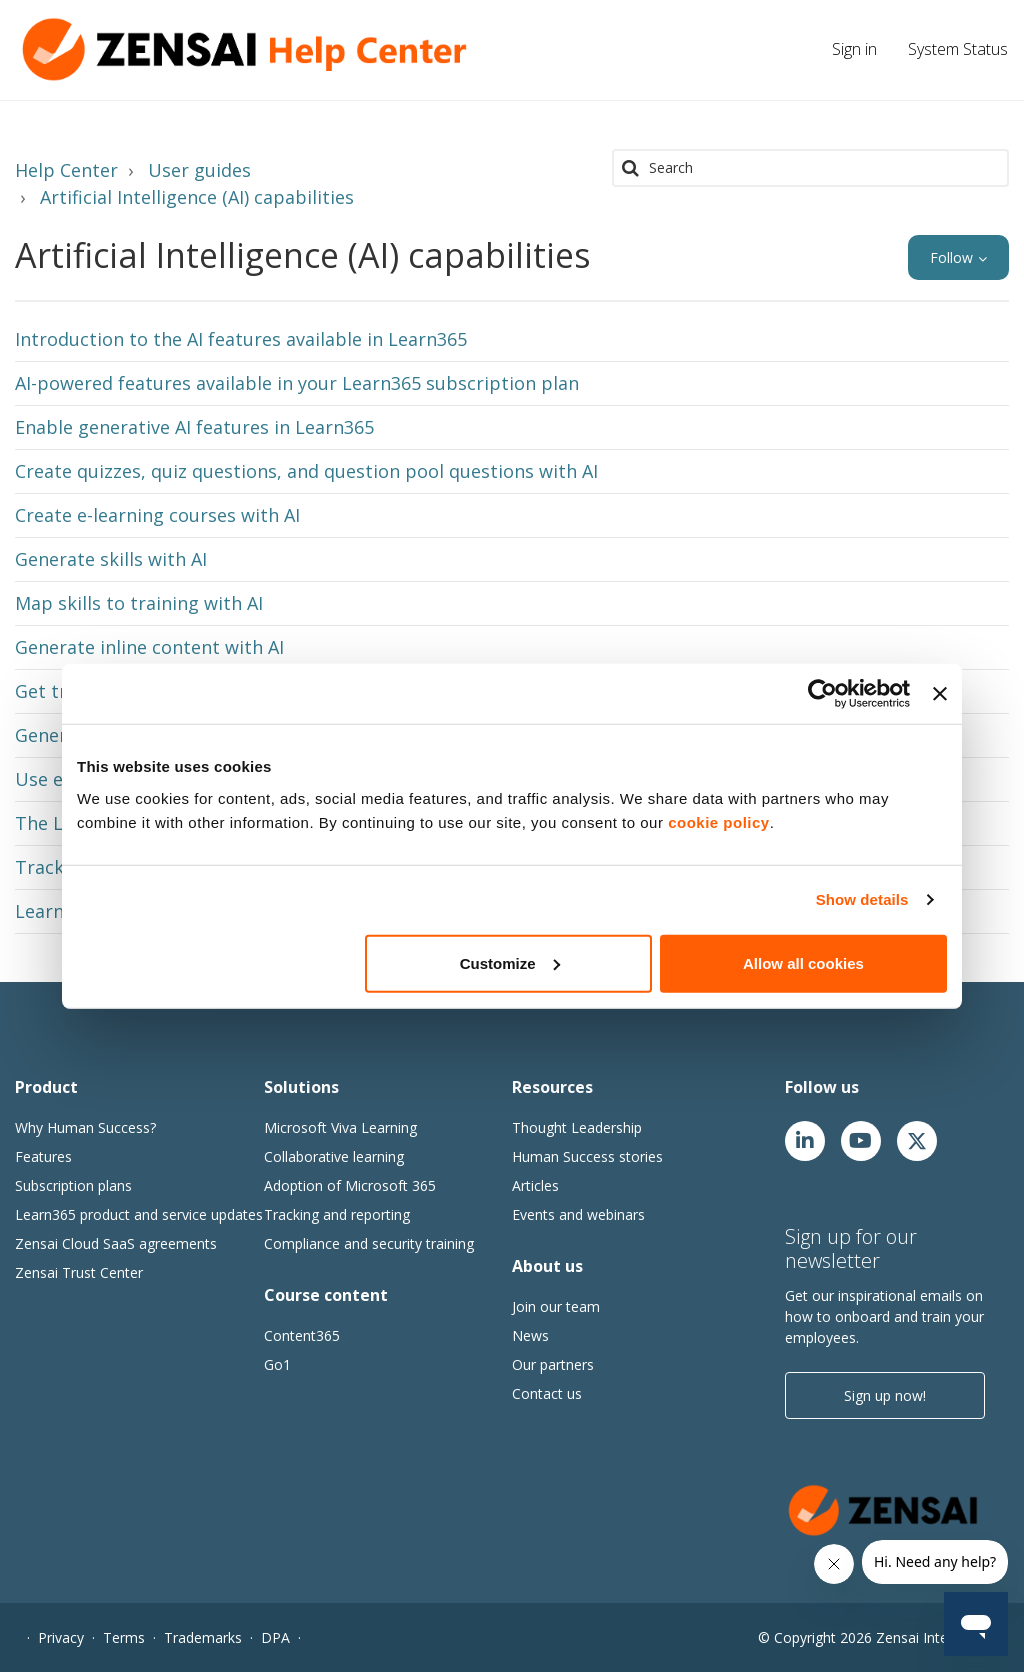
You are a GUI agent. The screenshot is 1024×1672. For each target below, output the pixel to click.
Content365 (302, 1335)
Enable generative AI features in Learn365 (194, 427)
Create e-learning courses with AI (157, 515)
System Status (958, 49)
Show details (862, 899)
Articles (535, 1185)
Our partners (553, 1364)
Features (43, 1156)
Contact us (547, 1393)
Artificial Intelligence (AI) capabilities (197, 197)
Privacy (61, 1637)
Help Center (66, 170)
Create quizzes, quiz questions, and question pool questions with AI (306, 471)
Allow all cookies (803, 962)
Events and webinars (578, 1214)
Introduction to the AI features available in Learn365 (241, 339)
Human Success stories (587, 1156)
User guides (199, 170)
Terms (124, 1637)
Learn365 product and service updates (139, 1214)
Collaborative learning (334, 1156)
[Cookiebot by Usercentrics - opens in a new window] (822, 694)
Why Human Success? (85, 1127)
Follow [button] (951, 257)
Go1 (277, 1364)
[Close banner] (940, 694)
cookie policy (719, 821)
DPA (275, 1637)
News (530, 1335)
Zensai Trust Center (79, 1272)
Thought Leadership (577, 1127)
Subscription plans (73, 1185)
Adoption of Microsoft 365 (350, 1185)
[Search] (810, 168)
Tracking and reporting (337, 1214)
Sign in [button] (854, 49)
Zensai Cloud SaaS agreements (116, 1243)
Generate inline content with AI (149, 647)
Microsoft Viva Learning (340, 1127)
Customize (510, 962)
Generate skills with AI (111, 559)
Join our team (556, 1306)
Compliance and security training (369, 1243)
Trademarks (203, 1637)
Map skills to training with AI (139, 603)
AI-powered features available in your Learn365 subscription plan (297, 383)
